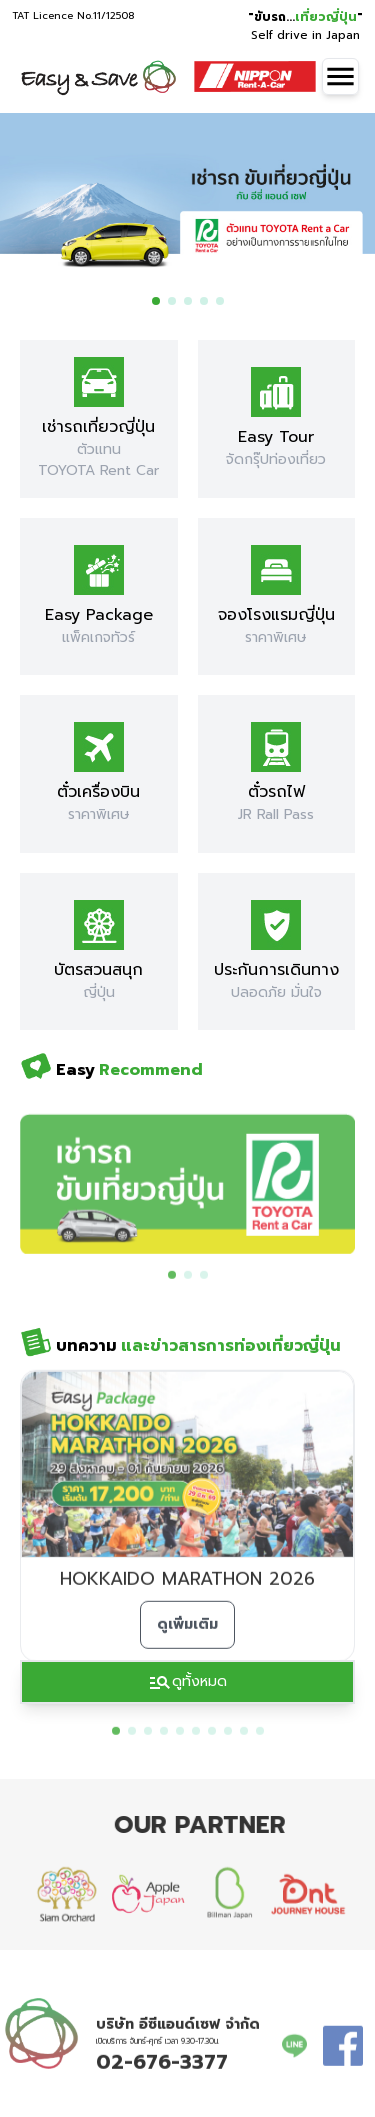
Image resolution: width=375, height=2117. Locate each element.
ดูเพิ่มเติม (187, 1643)
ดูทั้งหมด (187, 1682)
